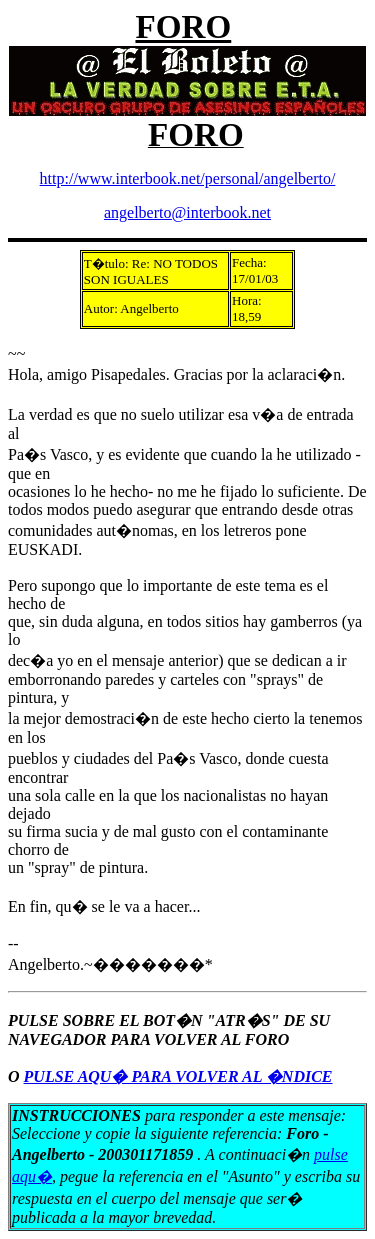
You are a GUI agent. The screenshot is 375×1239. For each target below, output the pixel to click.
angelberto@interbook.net (187, 212)
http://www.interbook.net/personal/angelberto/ (188, 178)
